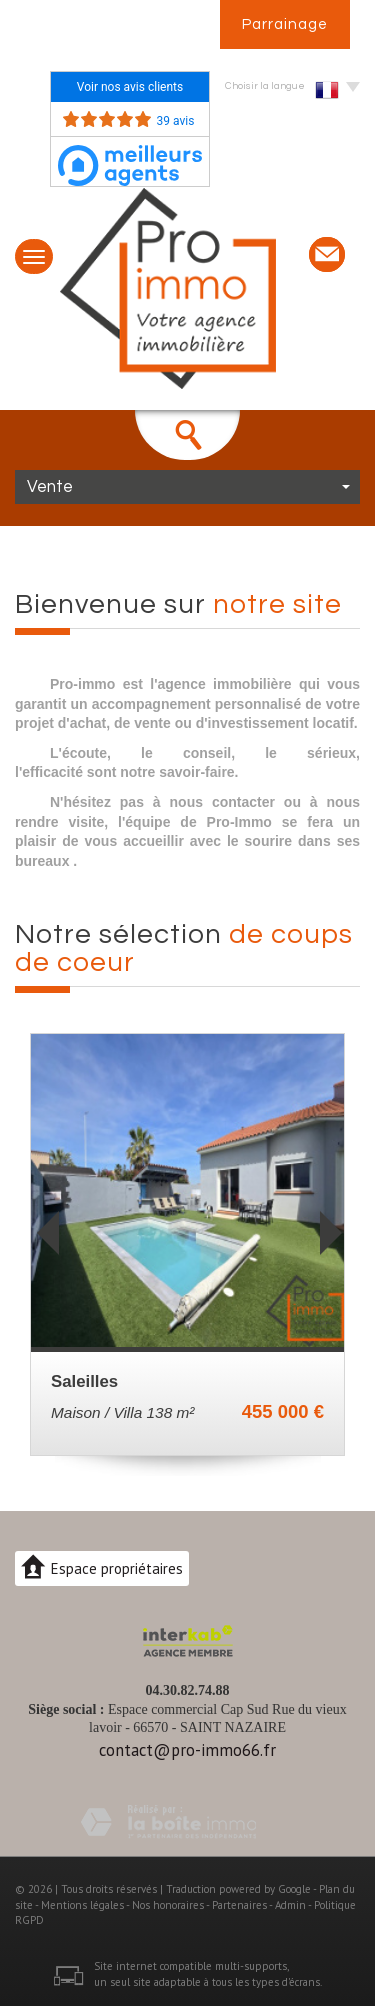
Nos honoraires (168, 1905)
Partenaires (239, 1905)
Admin (290, 1905)
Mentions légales (82, 1905)
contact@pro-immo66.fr (187, 1750)
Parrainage (285, 24)
